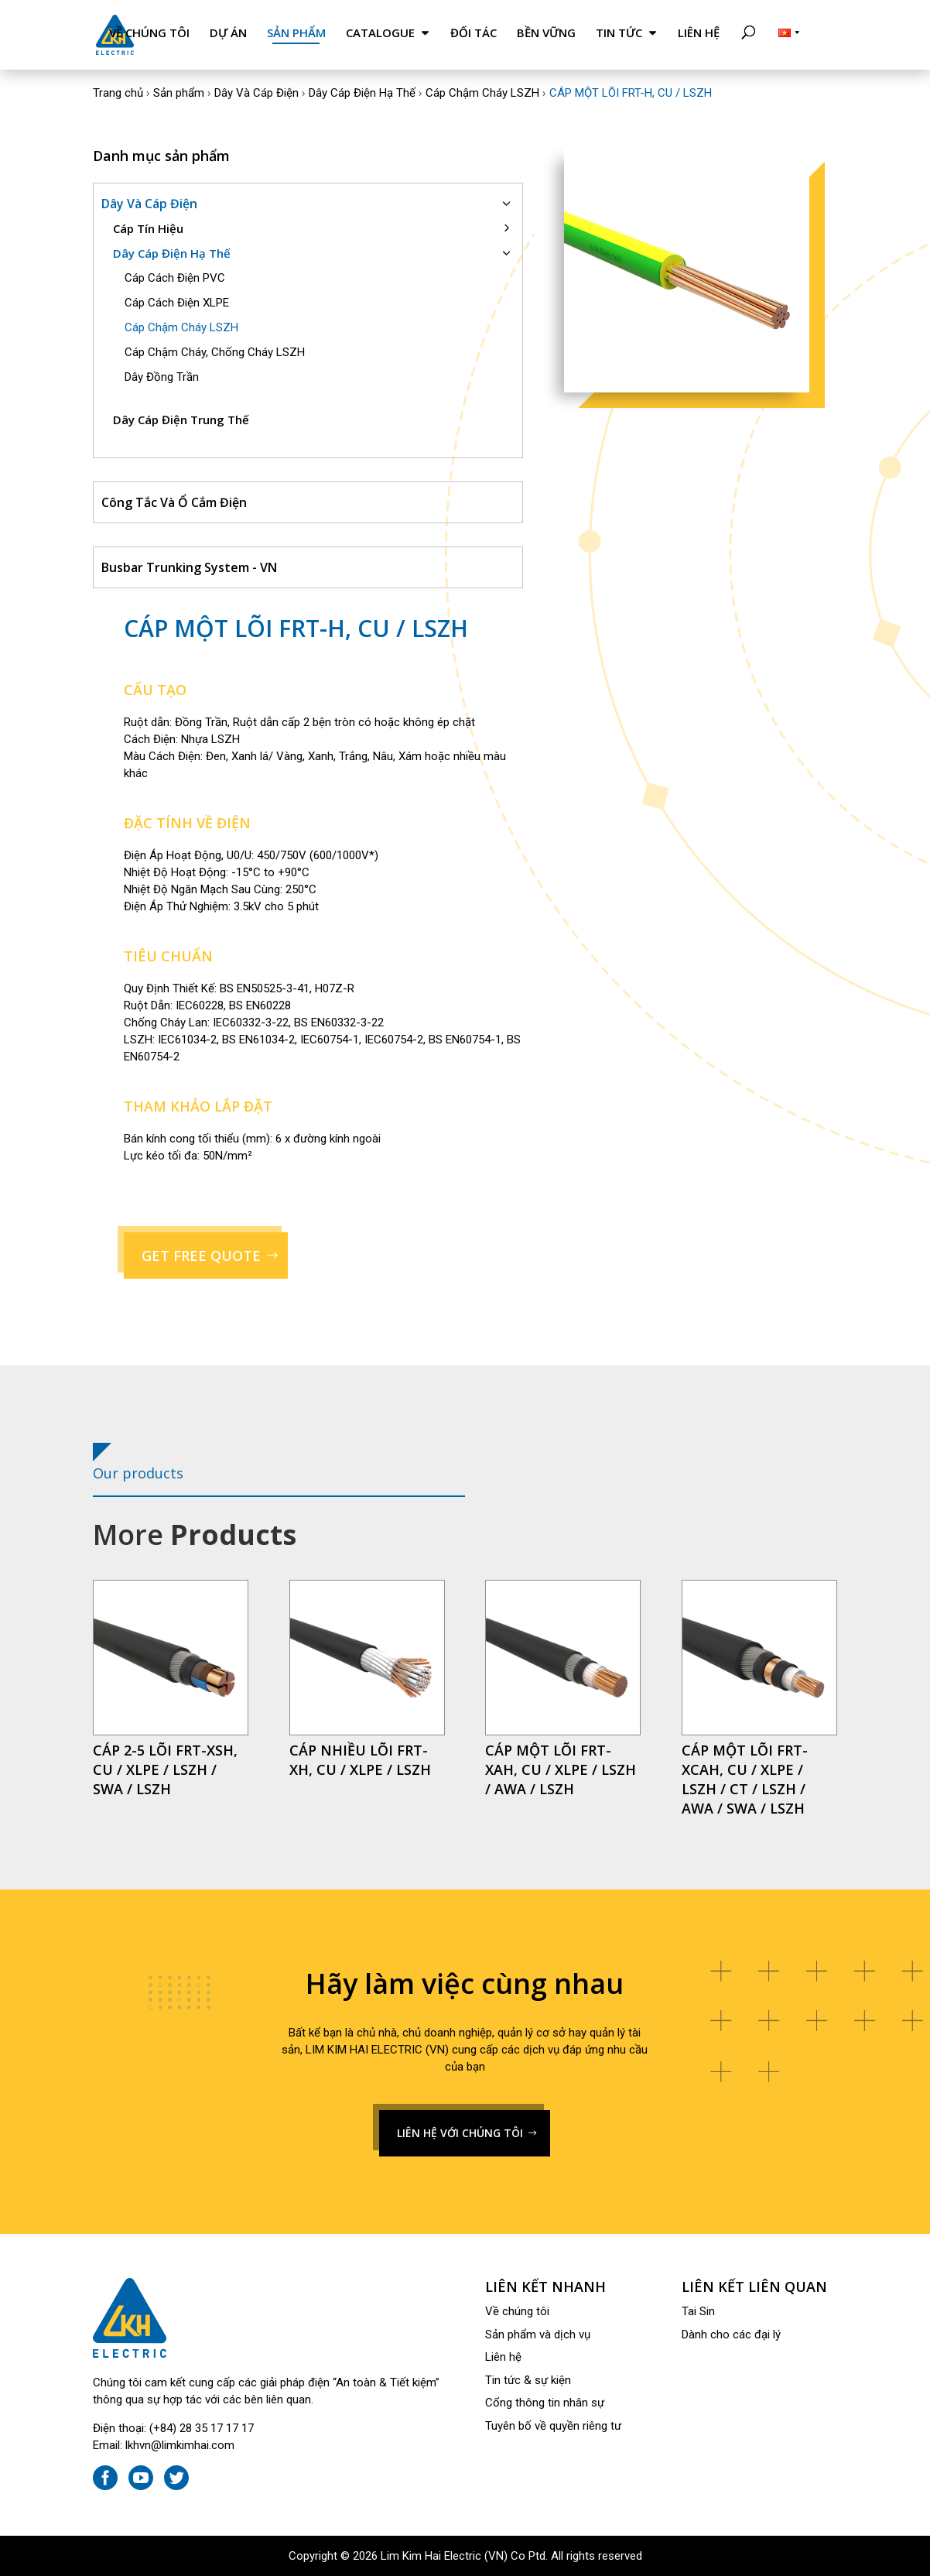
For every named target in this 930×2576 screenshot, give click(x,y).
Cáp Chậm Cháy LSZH (482, 93)
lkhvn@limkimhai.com (179, 2445)
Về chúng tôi (149, 33)
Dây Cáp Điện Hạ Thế (362, 93)
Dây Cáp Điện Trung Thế (181, 419)
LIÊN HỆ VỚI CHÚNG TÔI (460, 2133)
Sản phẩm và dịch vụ (537, 2334)
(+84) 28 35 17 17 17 (201, 2428)
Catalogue (380, 33)
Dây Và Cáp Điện (256, 93)
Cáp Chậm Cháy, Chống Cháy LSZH (215, 352)
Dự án (228, 33)
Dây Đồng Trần (162, 377)
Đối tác (473, 33)
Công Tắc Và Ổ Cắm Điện (174, 502)
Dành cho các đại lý (731, 2334)
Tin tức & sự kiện (528, 2380)
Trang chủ (118, 93)
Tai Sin (698, 2311)
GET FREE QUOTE (201, 1255)
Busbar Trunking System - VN (189, 567)
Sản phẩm (296, 33)
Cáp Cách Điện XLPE (177, 303)
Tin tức (619, 33)
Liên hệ (699, 33)
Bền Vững (546, 33)
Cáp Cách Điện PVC (175, 278)
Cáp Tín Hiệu (148, 228)
